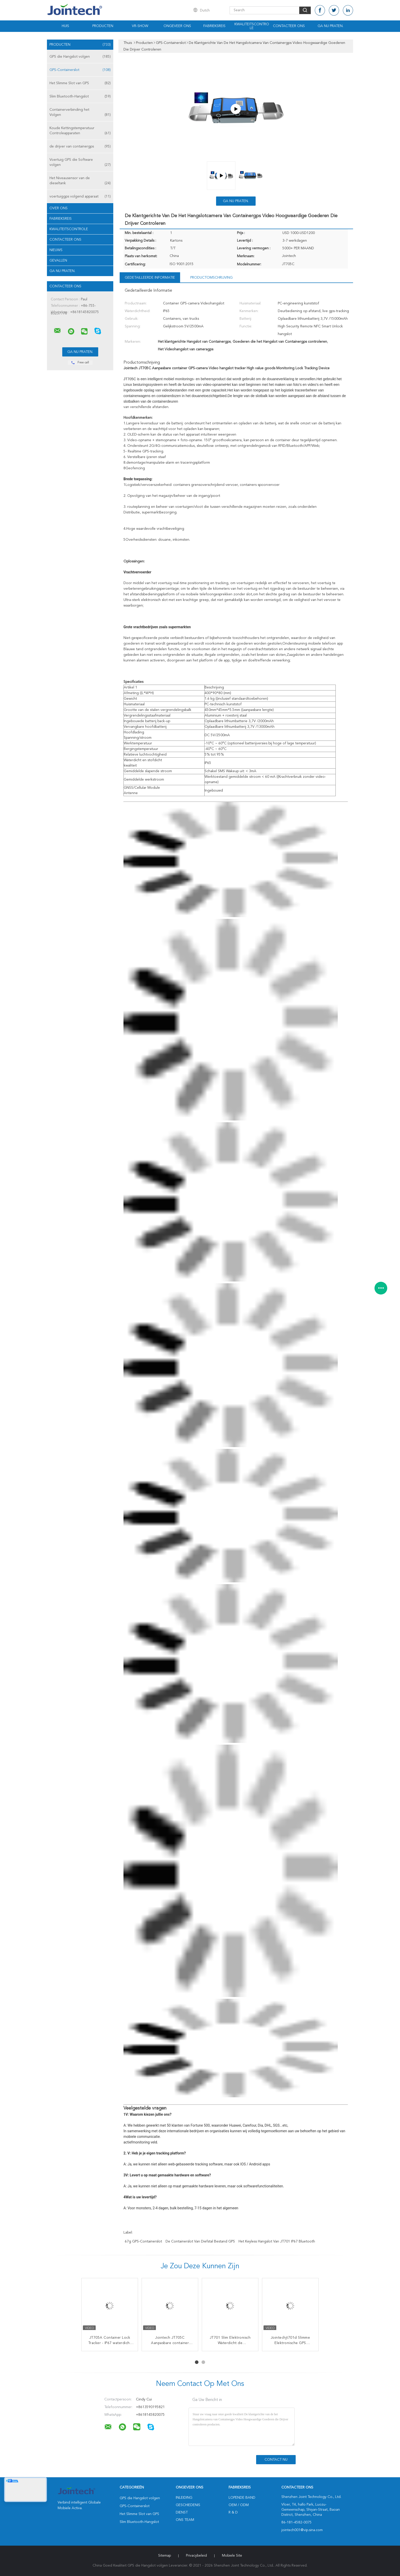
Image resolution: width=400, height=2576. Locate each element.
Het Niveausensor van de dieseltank (80, 181)
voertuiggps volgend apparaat (80, 196)
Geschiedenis (188, 2505)
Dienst (182, 2512)
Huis (65, 26)
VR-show (140, 26)
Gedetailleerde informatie (150, 277)
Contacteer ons (289, 26)
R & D (233, 2512)
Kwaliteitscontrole (251, 26)
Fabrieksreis (214, 26)
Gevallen (58, 260)
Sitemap (164, 2555)
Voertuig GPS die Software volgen (80, 162)
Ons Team (185, 2520)
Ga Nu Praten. (330, 26)
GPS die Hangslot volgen (80, 56)
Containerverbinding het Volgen (80, 112)
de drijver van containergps (80, 146)
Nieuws (55, 250)
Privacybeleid (196, 2555)
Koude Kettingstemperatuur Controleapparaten (80, 131)
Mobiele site (232, 2555)
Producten (102, 26)
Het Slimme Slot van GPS (80, 83)
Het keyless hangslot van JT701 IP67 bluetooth (277, 2241)
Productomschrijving (211, 277)
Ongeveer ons (177, 26)
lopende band (242, 2497)
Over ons (58, 208)
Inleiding (184, 2497)
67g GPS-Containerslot (143, 2241)
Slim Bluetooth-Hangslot (80, 96)
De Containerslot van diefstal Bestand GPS (200, 2241)
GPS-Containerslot (80, 69)
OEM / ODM (239, 2505)
